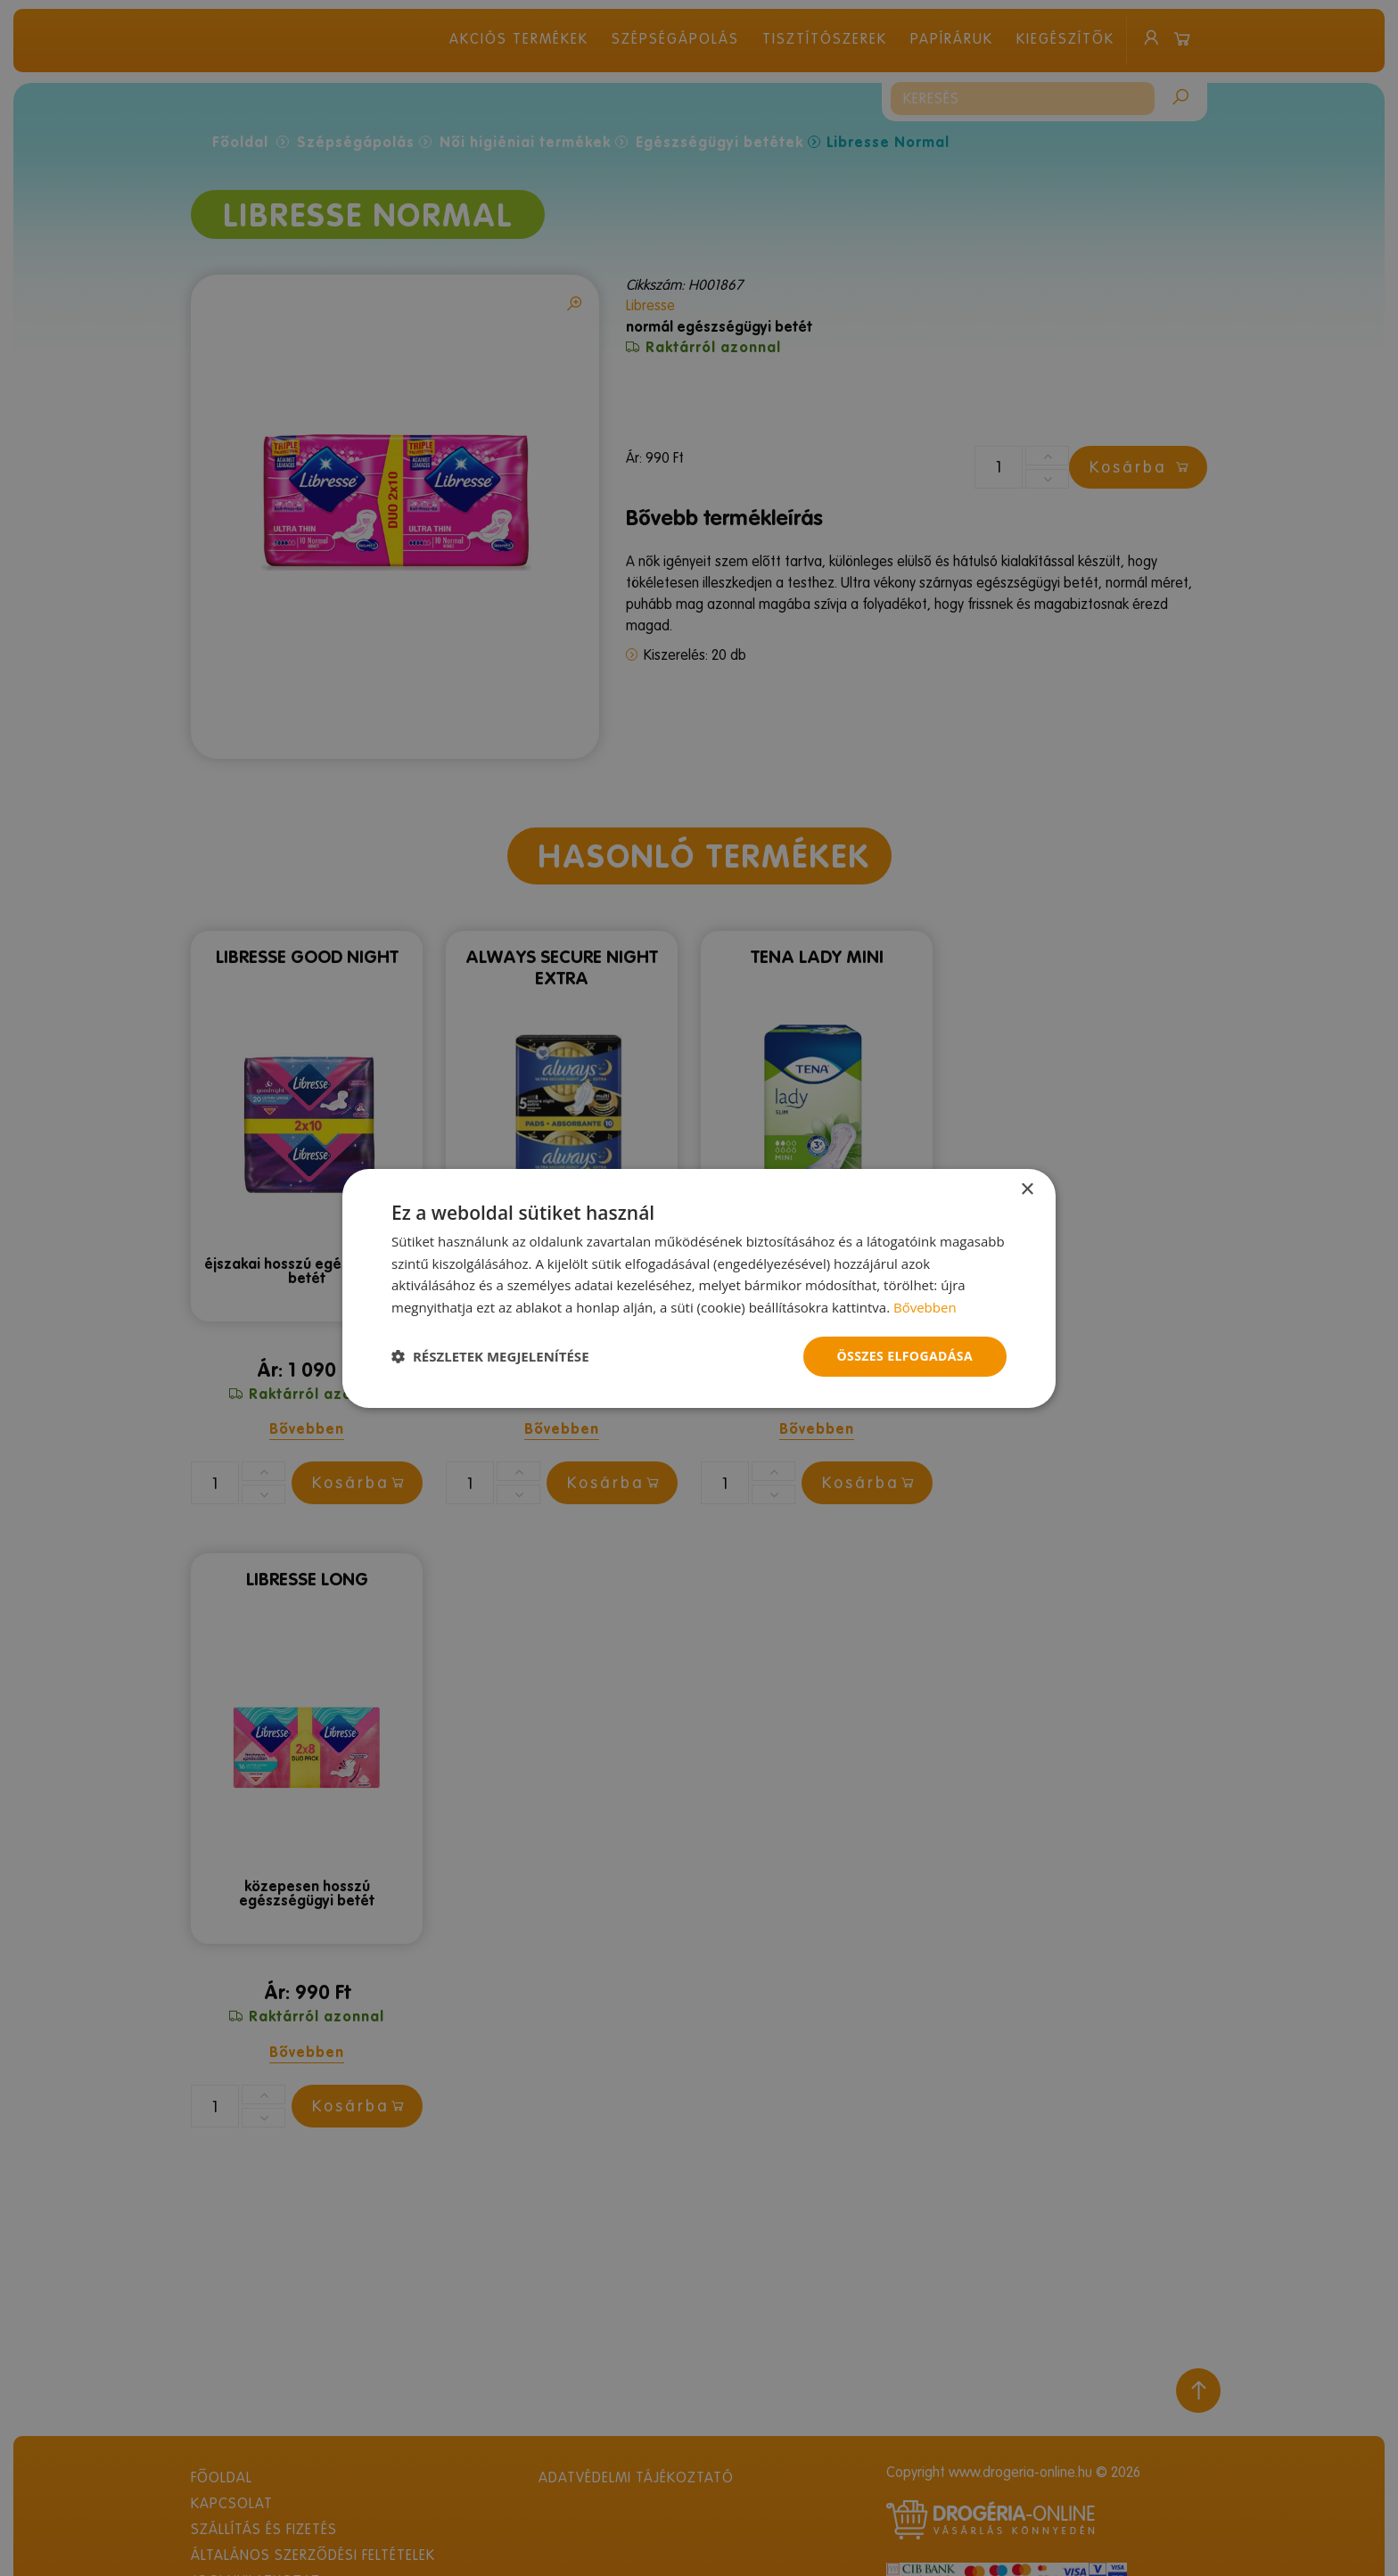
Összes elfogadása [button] (905, 1355)
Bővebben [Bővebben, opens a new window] (925, 1307)
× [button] (1026, 1189)
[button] (490, 1356)
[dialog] (699, 1288)
